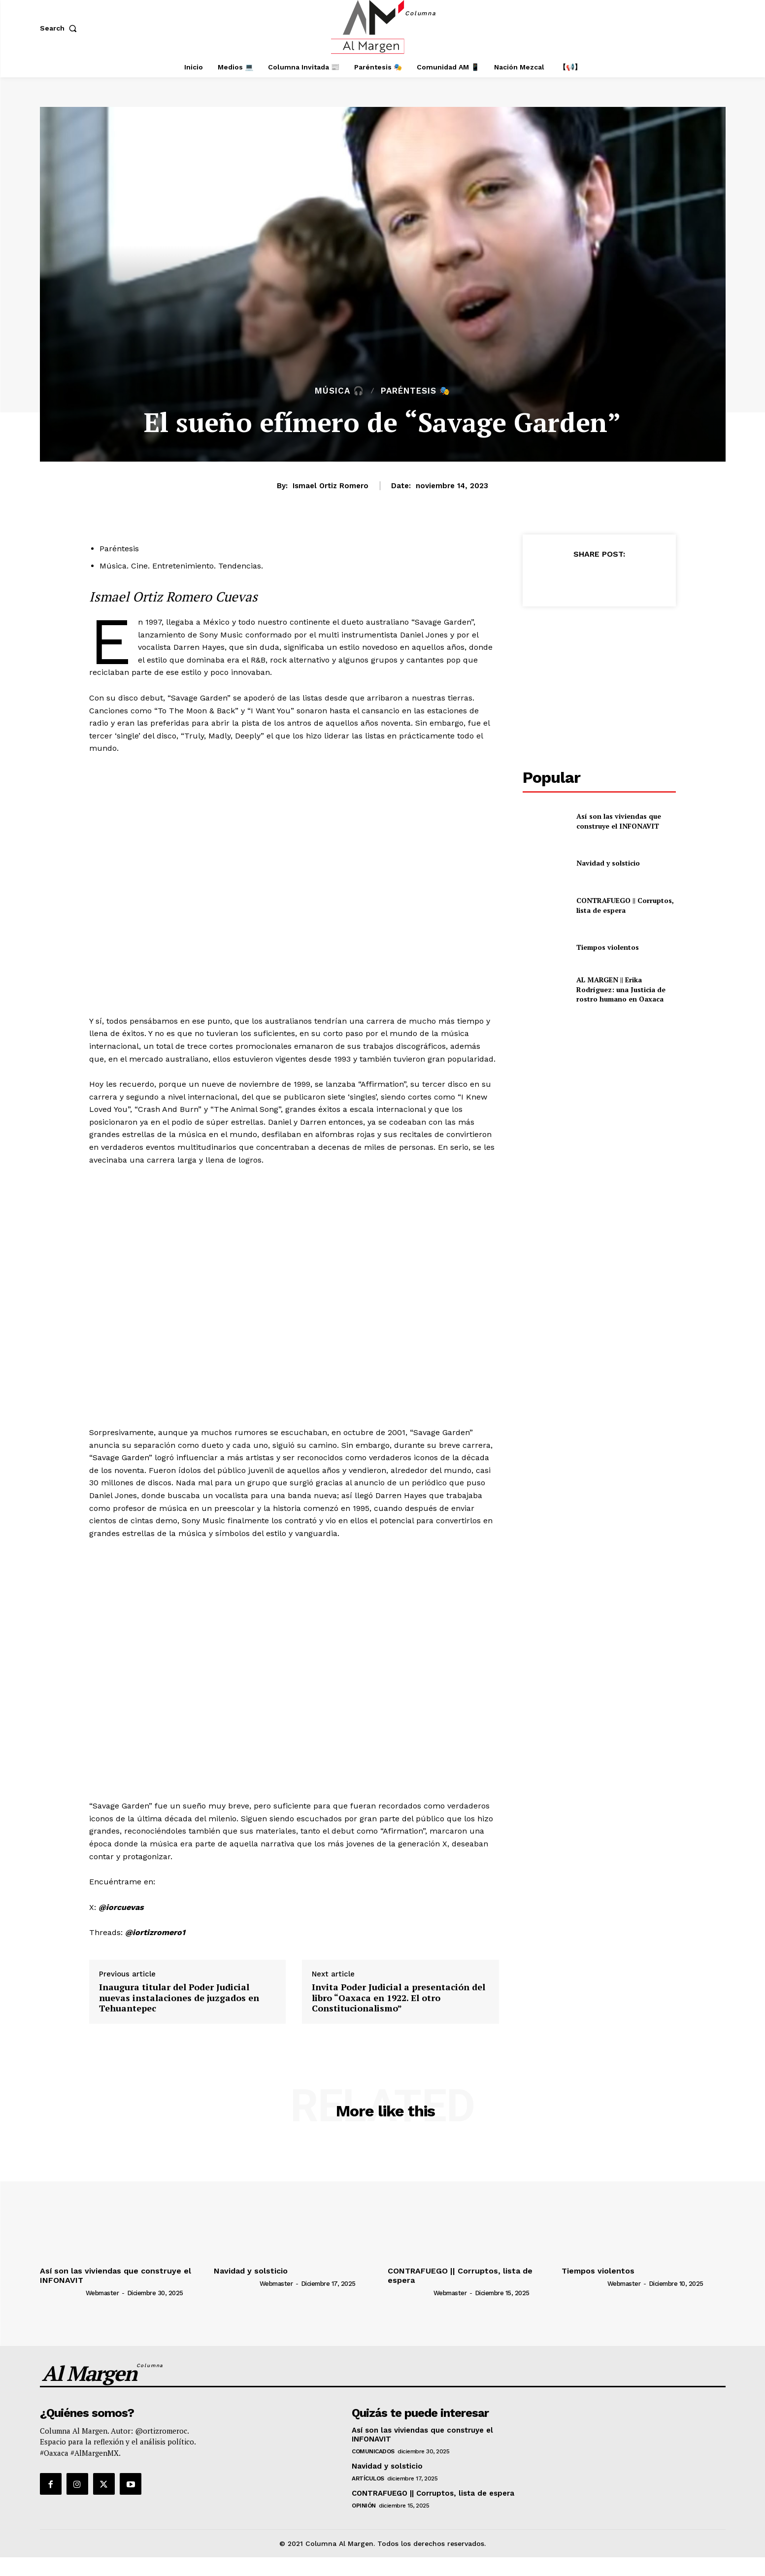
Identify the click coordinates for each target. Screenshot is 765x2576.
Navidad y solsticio (608, 863)
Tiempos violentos (607, 947)
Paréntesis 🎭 (415, 391)
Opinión (364, 2505)
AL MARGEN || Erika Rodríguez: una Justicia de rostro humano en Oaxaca (620, 989)
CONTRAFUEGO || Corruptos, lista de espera (625, 905)
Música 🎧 (339, 391)
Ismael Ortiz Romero (330, 485)
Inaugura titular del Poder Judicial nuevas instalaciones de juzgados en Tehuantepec (179, 1998)
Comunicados (373, 2451)
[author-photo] (62, 2293)
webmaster (102, 2293)
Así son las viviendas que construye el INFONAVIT (618, 821)
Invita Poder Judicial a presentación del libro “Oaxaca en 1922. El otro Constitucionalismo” (398, 1998)
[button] (60, 28)
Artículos (368, 2478)
